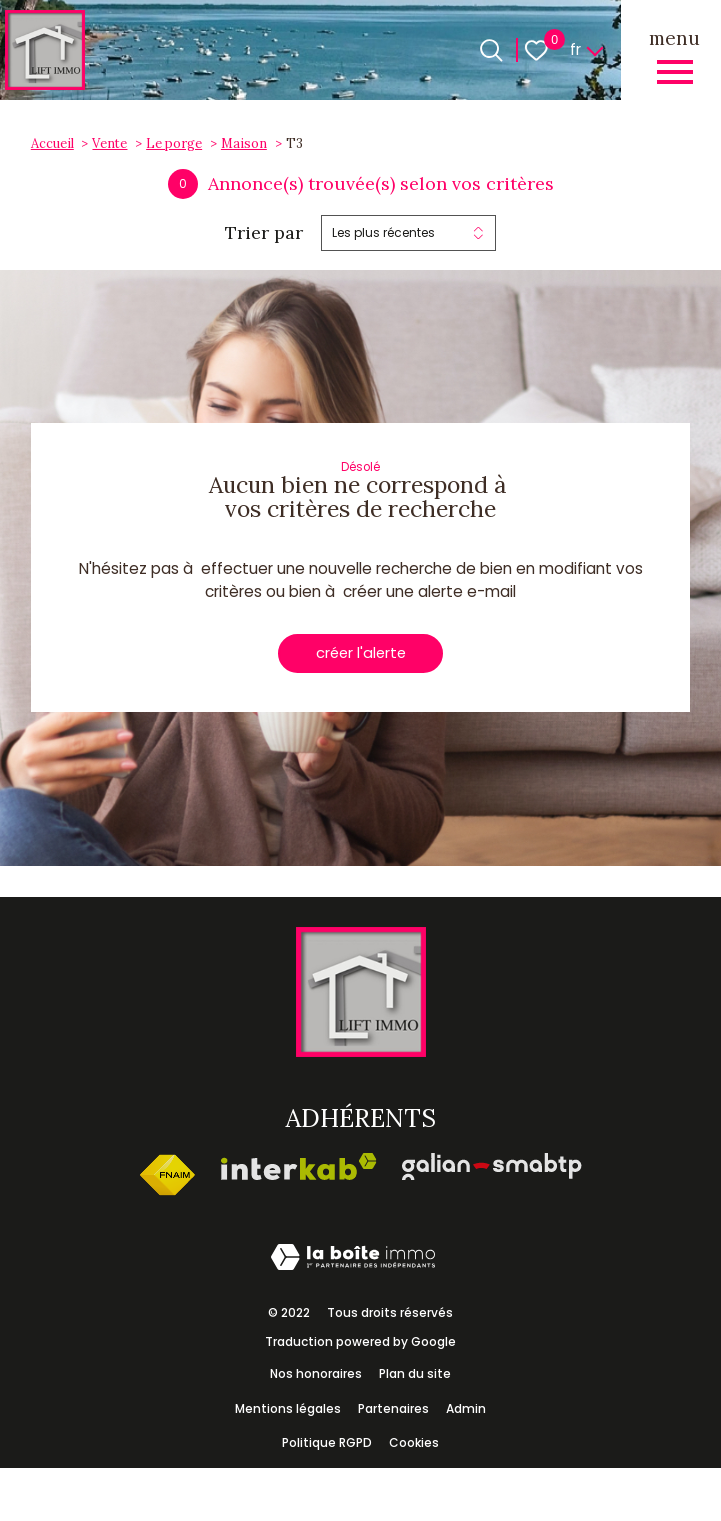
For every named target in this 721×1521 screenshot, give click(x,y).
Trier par (264, 233)
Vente (109, 143)
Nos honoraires (316, 1374)
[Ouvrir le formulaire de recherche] (491, 50)
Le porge (174, 143)
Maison (244, 143)
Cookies (414, 1444)
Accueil (52, 143)
